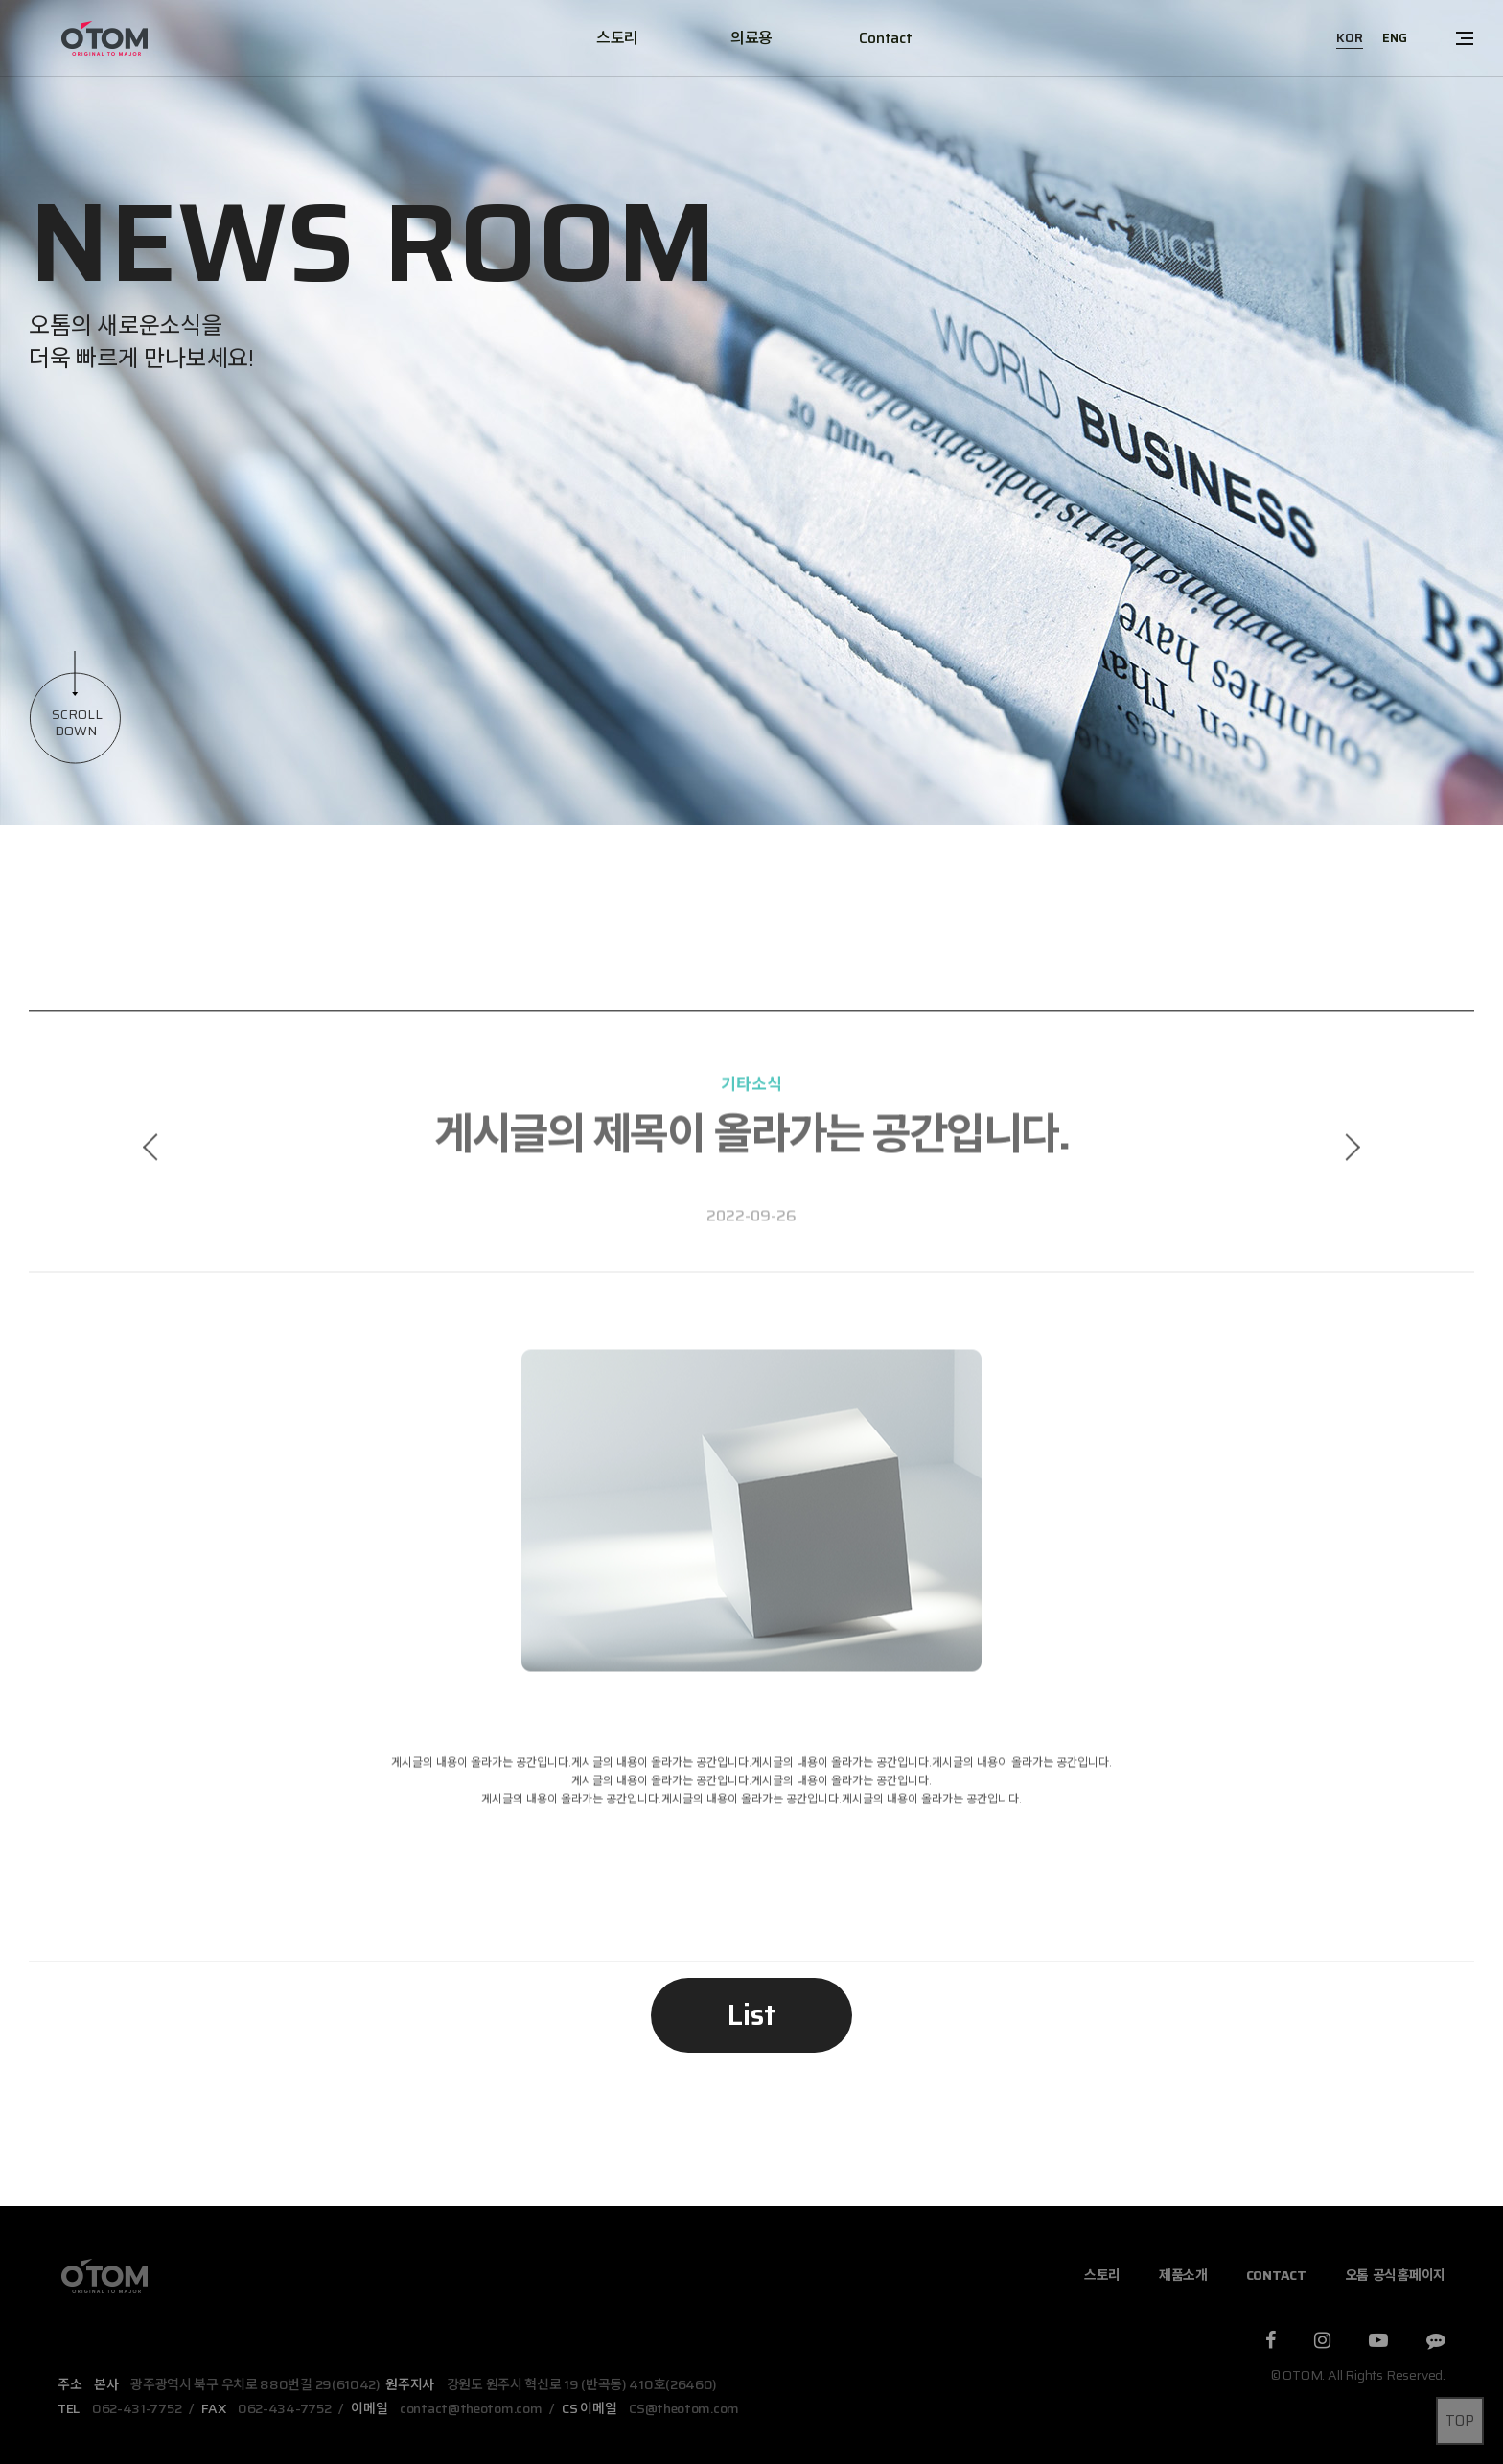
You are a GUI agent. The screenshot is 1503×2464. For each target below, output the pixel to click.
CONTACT (1276, 2275)
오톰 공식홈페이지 (1395, 2275)
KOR (1349, 38)
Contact (885, 38)
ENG (1394, 38)
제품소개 (1183, 2275)
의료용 (751, 38)
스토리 (617, 38)
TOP (1459, 2420)
